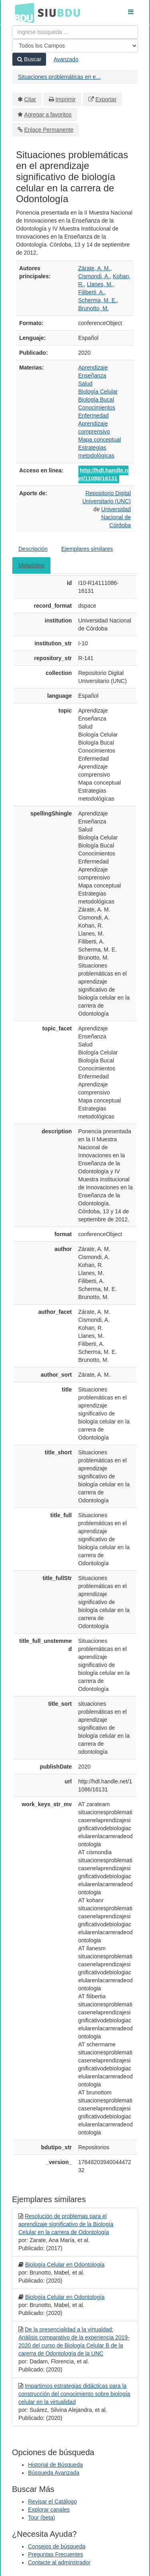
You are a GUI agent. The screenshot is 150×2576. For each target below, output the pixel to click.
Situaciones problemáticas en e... (59, 77)
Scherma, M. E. (97, 300)
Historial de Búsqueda (55, 2465)
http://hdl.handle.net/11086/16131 (103, 474)
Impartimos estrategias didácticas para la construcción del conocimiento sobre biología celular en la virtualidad (74, 2394)
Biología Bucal (96, 399)
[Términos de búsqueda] (75, 32)
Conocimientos (97, 407)
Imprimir (65, 99)
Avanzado (66, 59)
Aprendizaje (93, 367)
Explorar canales (49, 2509)
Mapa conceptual (99, 439)
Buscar (29, 59)
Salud (85, 383)
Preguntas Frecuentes (55, 2554)
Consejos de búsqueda (56, 2546)
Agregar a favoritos (48, 114)
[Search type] (75, 45)
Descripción (33, 549)
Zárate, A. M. (94, 268)
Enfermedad (93, 415)
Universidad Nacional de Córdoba (116, 517)
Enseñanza (92, 375)
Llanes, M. (100, 284)
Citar (30, 99)
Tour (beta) (41, 2517)
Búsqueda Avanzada (53, 2473)
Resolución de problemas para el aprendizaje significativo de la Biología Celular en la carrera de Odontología (65, 2224)
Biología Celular (98, 391)
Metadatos (31, 565)
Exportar (105, 99)
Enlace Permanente (49, 129)
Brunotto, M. (93, 308)
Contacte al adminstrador (59, 2562)
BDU (22, 12)
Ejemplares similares (87, 549)
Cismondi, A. (94, 276)
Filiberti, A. (91, 292)
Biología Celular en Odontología (64, 2264)
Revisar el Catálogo (52, 2501)
